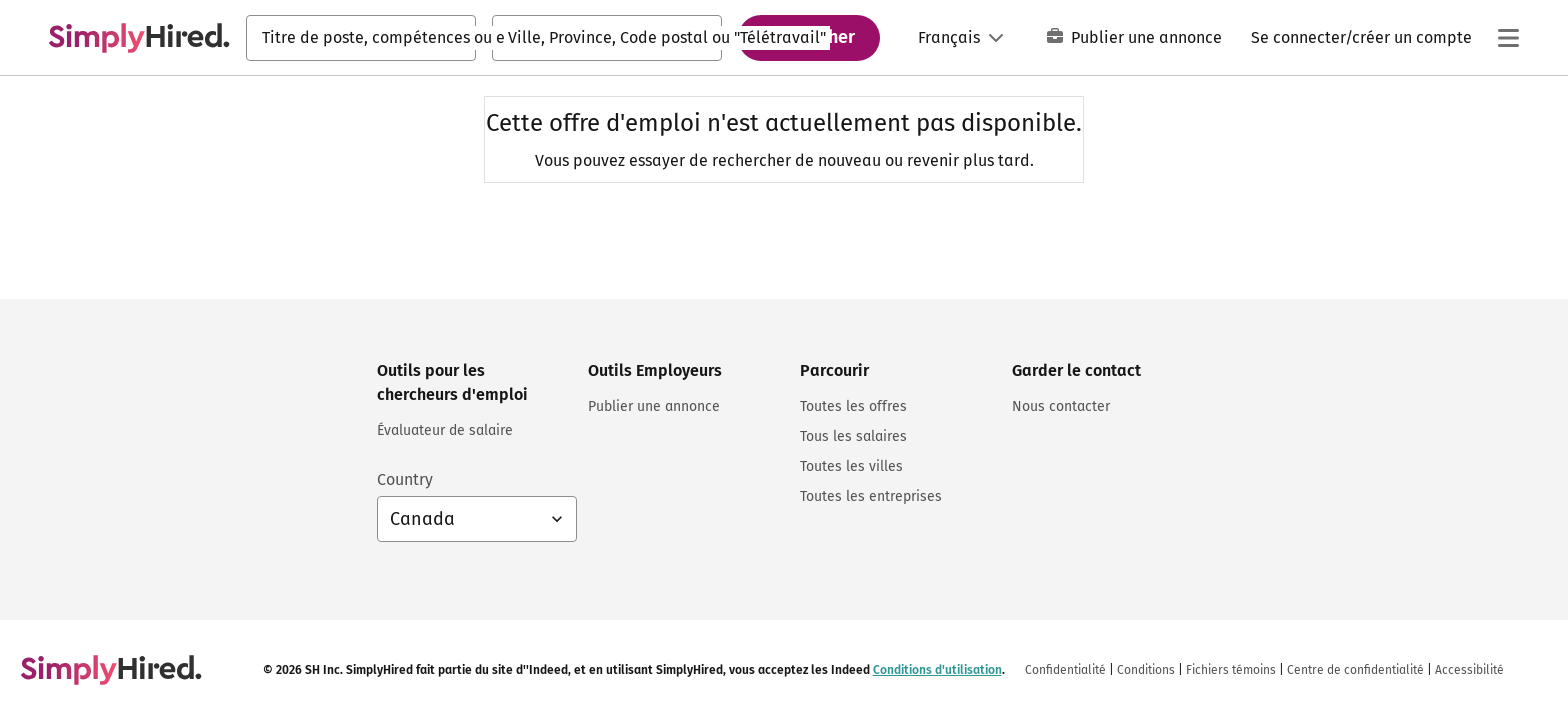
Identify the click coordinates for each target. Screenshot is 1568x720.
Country (405, 479)
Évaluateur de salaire (445, 430)
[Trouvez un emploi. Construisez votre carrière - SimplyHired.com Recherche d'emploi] (139, 38)
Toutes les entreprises (871, 496)
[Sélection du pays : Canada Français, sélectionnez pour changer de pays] (477, 519)
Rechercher (809, 37)
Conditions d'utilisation (937, 670)
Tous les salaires (853, 436)
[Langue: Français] (961, 38)
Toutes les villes (851, 466)
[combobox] (361, 38)
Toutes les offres (853, 406)
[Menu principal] (1508, 38)
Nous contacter (1061, 406)
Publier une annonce (1134, 37)
